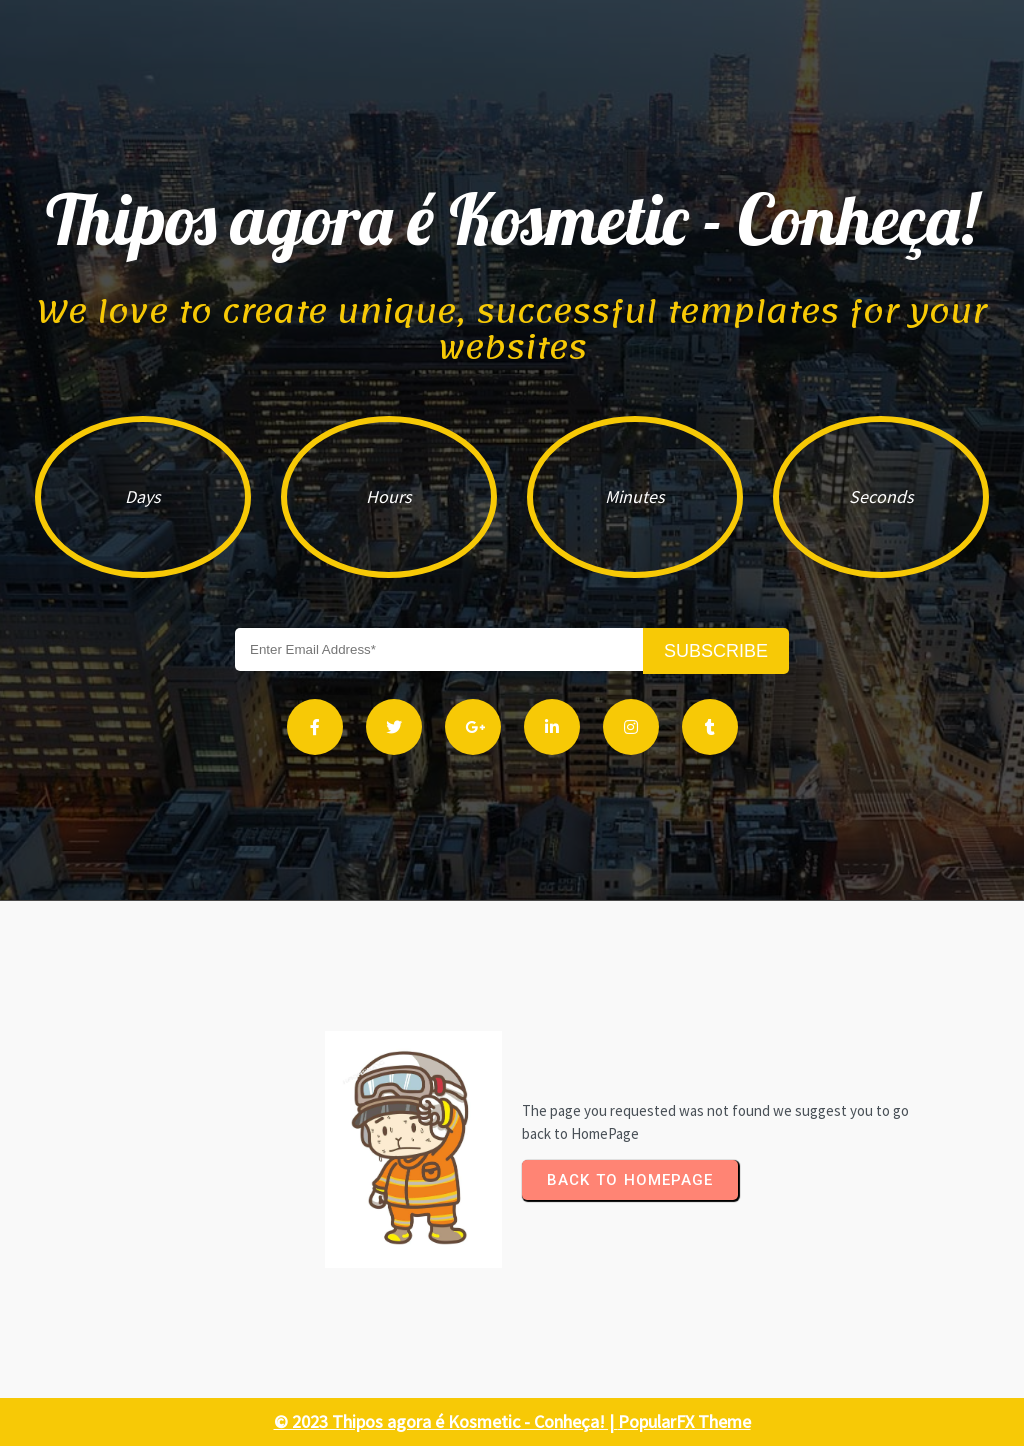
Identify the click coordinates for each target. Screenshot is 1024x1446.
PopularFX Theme (684, 1421)
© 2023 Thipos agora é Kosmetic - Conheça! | (446, 1421)
